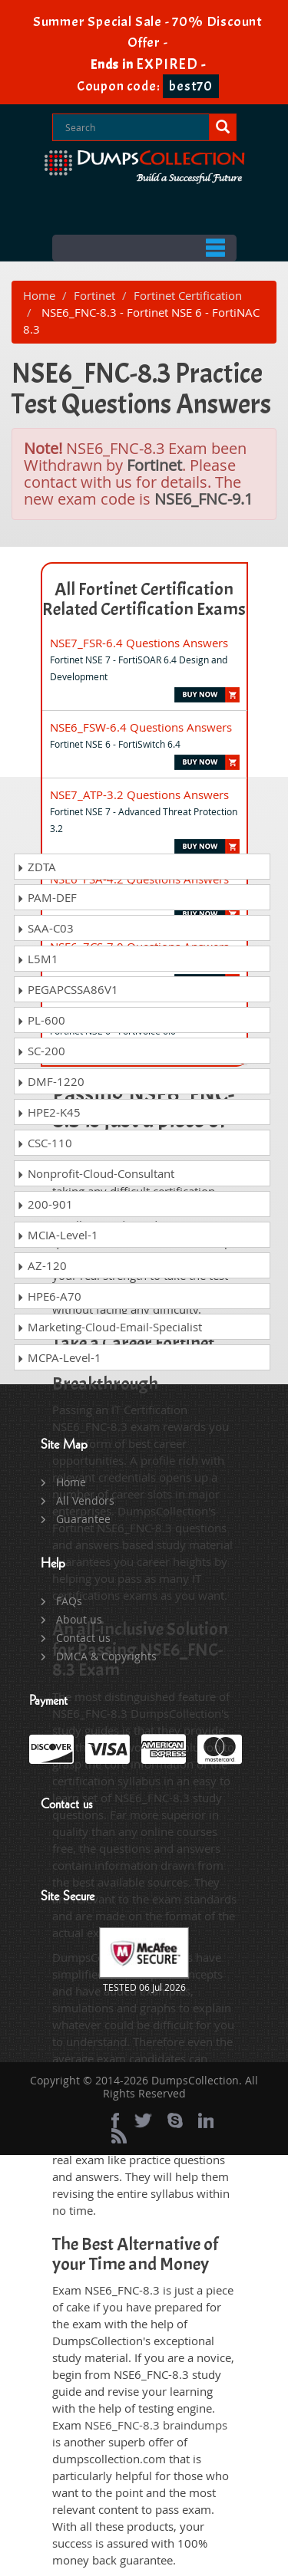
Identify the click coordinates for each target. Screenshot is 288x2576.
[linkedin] (206, 2120)
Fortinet (94, 295)
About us (79, 1619)
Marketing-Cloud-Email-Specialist (109, 1326)
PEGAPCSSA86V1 (67, 989)
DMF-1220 (50, 1081)
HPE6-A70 (49, 1296)
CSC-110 (44, 1142)
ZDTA (36, 866)
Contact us (83, 1637)
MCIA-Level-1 (57, 1234)
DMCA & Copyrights (106, 1656)
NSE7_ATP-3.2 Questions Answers (139, 794)
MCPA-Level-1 (59, 1357)
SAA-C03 (45, 928)
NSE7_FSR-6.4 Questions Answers (139, 642)
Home (39, 295)
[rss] (119, 2135)
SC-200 (41, 1050)
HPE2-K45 (49, 1112)
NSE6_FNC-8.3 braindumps (155, 2425)
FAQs (69, 1600)
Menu (144, 248)
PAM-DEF (47, 897)
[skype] (175, 2120)
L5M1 (37, 958)
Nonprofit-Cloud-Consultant (95, 1173)
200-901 (45, 1204)
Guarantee (83, 1518)
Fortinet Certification (188, 295)
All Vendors (85, 1500)
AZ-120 (42, 1265)
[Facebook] (115, 2120)
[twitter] (143, 2120)
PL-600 (41, 1020)
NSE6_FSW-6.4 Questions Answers (141, 727)
